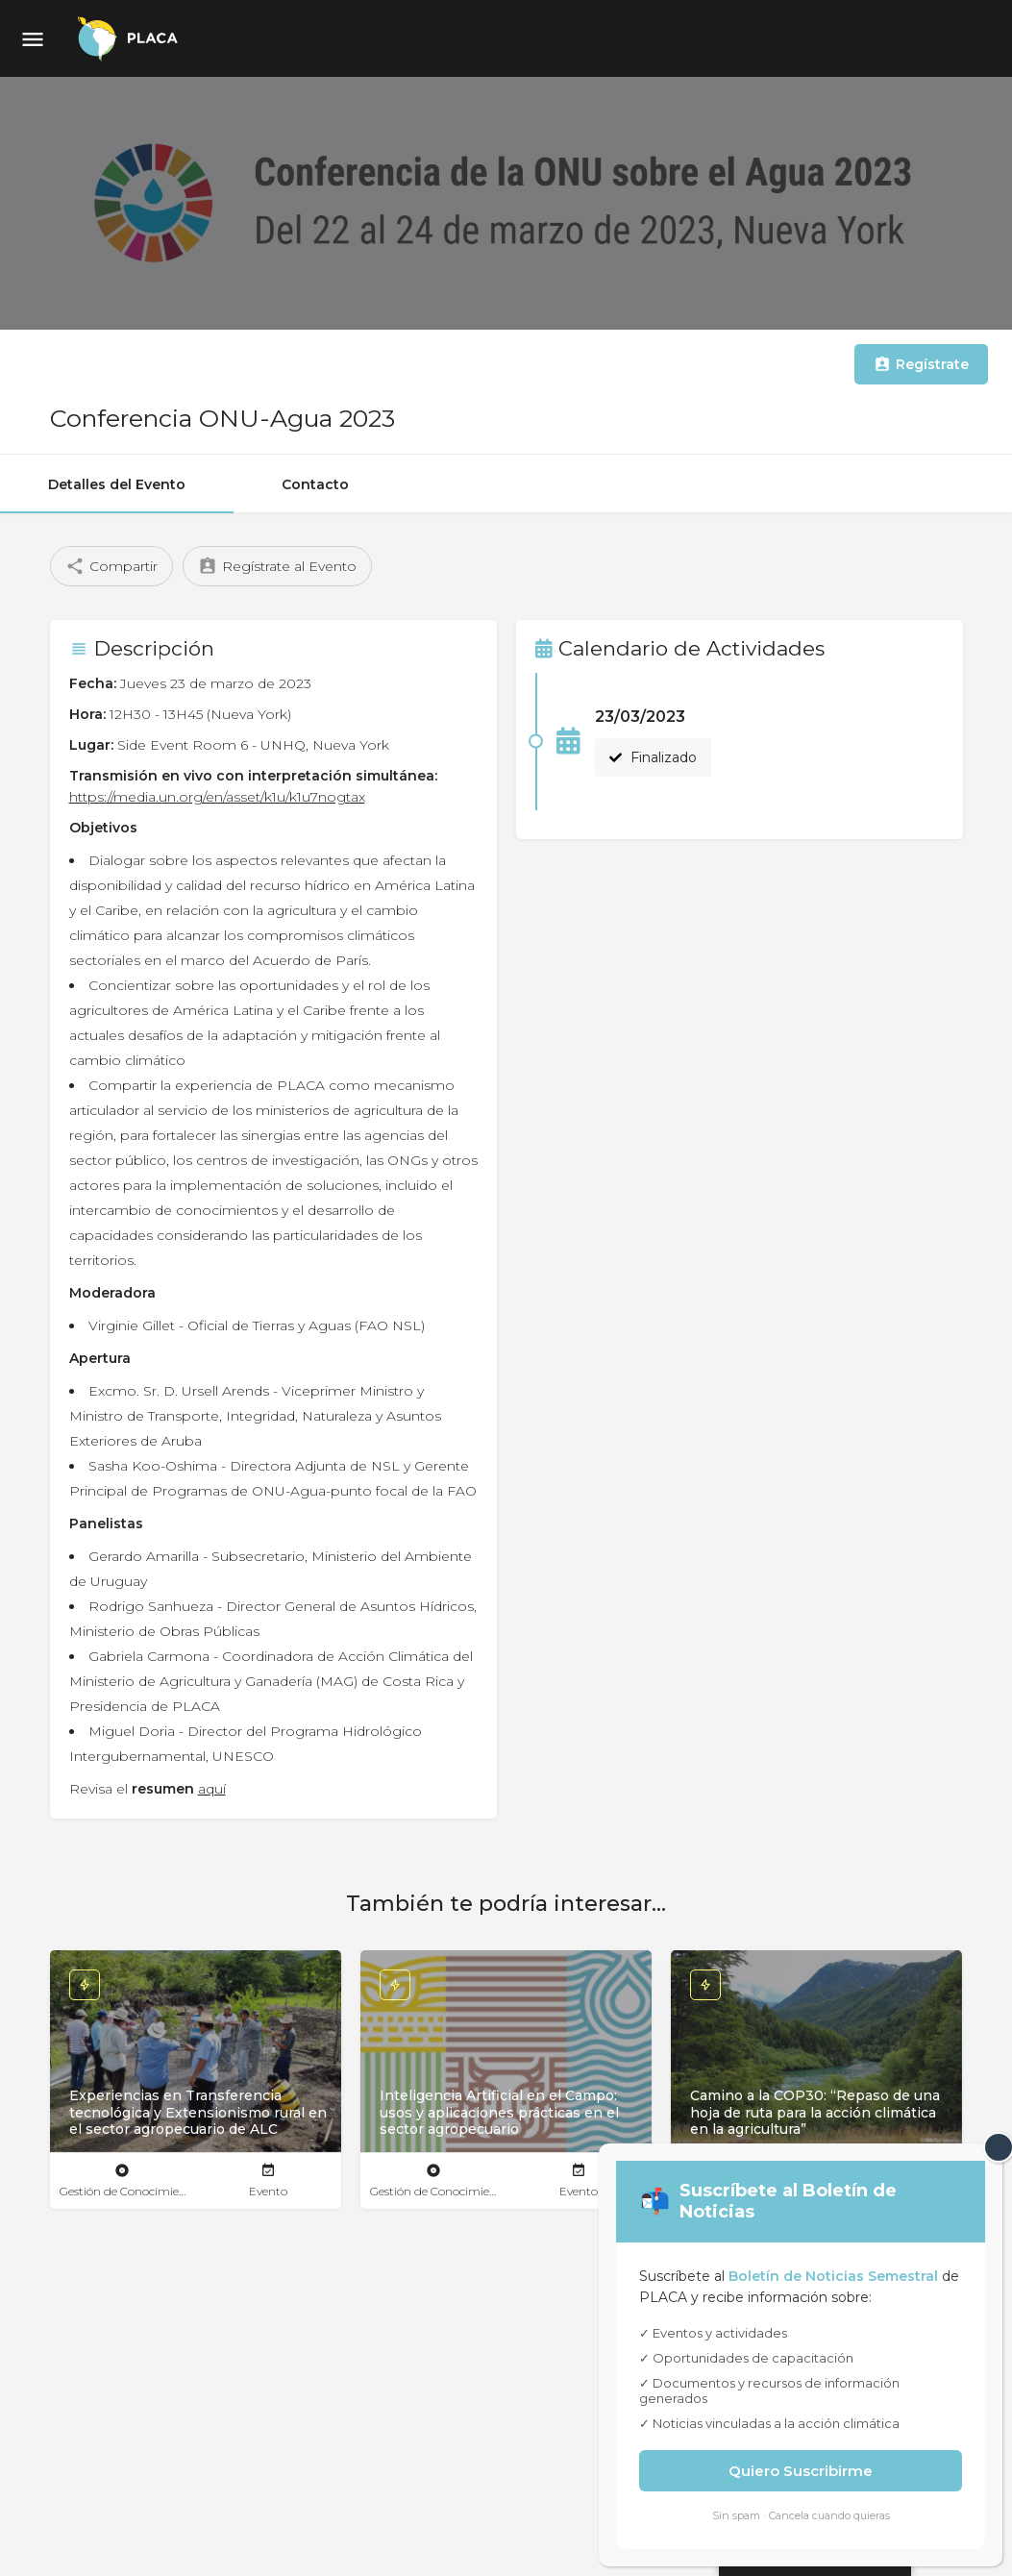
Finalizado (653, 757)
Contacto (315, 484)
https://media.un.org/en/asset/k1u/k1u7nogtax (217, 796)
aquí (212, 1788)
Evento (268, 2191)
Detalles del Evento (116, 484)
